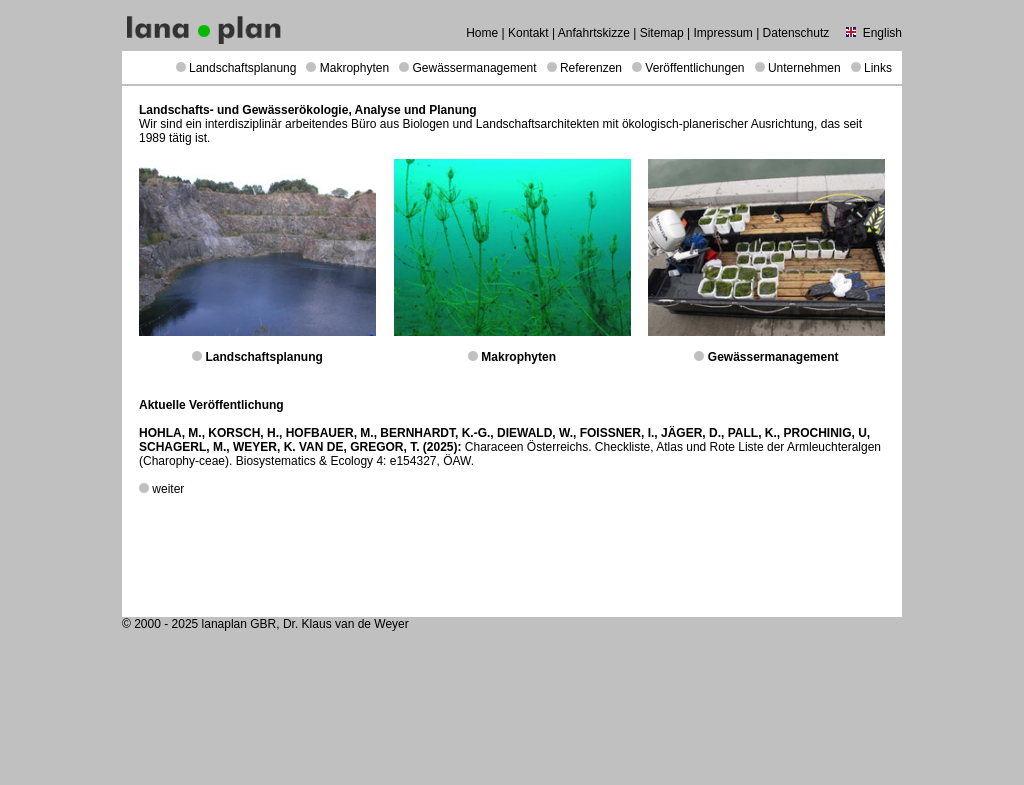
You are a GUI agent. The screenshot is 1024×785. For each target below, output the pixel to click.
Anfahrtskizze (594, 33)
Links (878, 68)
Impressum (722, 33)
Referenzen (591, 68)
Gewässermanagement (475, 68)
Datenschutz (796, 33)
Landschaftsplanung (242, 68)
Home (482, 33)
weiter (168, 489)
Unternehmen (804, 68)
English (882, 33)
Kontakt (528, 33)
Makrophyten (354, 68)
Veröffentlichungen (694, 68)
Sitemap (662, 33)
